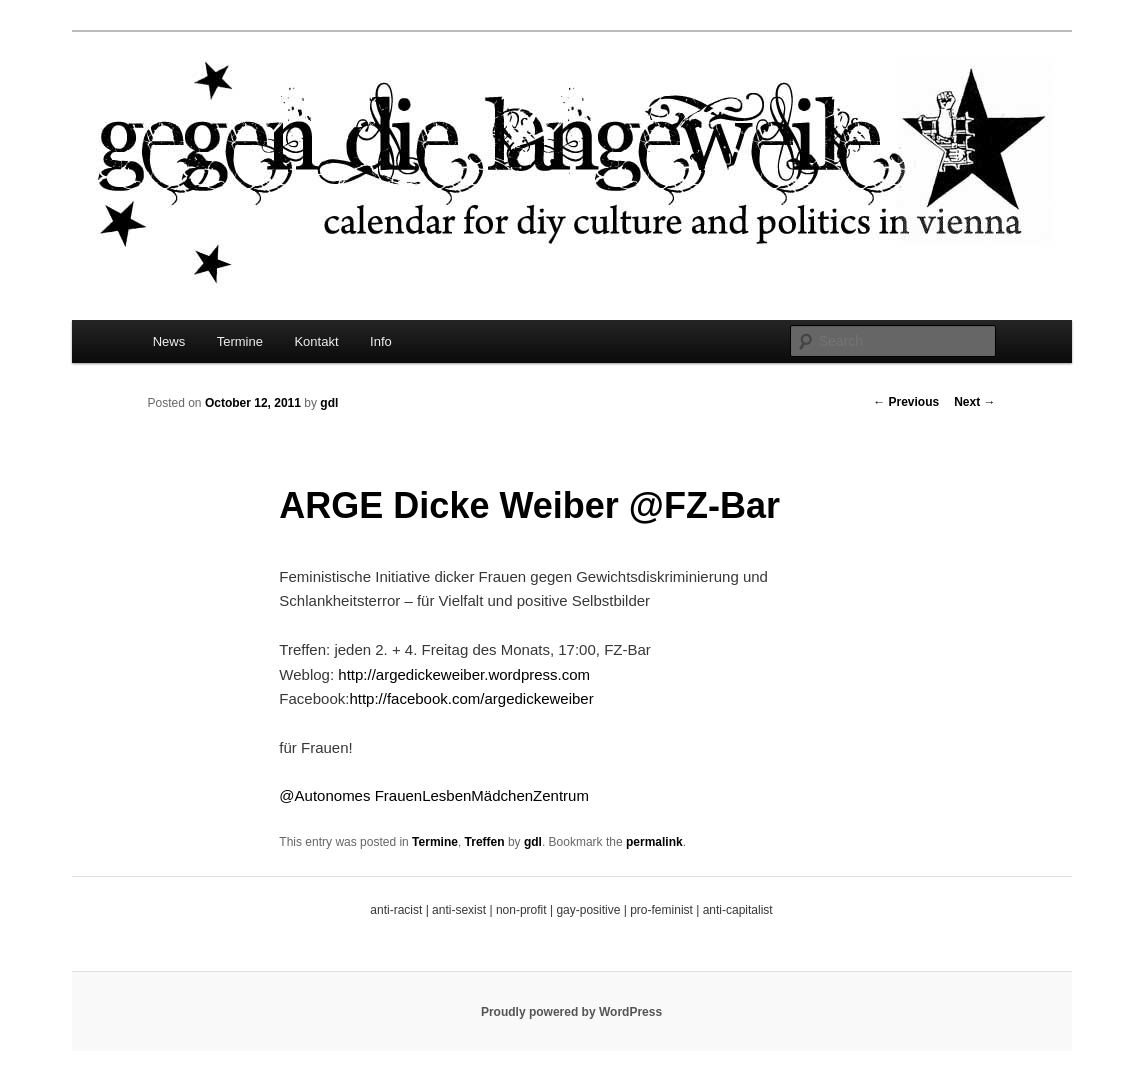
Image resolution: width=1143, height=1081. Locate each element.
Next (974, 402)
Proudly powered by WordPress (571, 1012)
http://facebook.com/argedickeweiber (471, 698)
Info (381, 341)
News (169, 341)
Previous (906, 402)
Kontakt (316, 341)
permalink (654, 842)
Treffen (485, 842)
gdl (329, 403)
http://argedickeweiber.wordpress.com (464, 674)
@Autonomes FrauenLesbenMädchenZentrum (434, 795)
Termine (240, 341)
